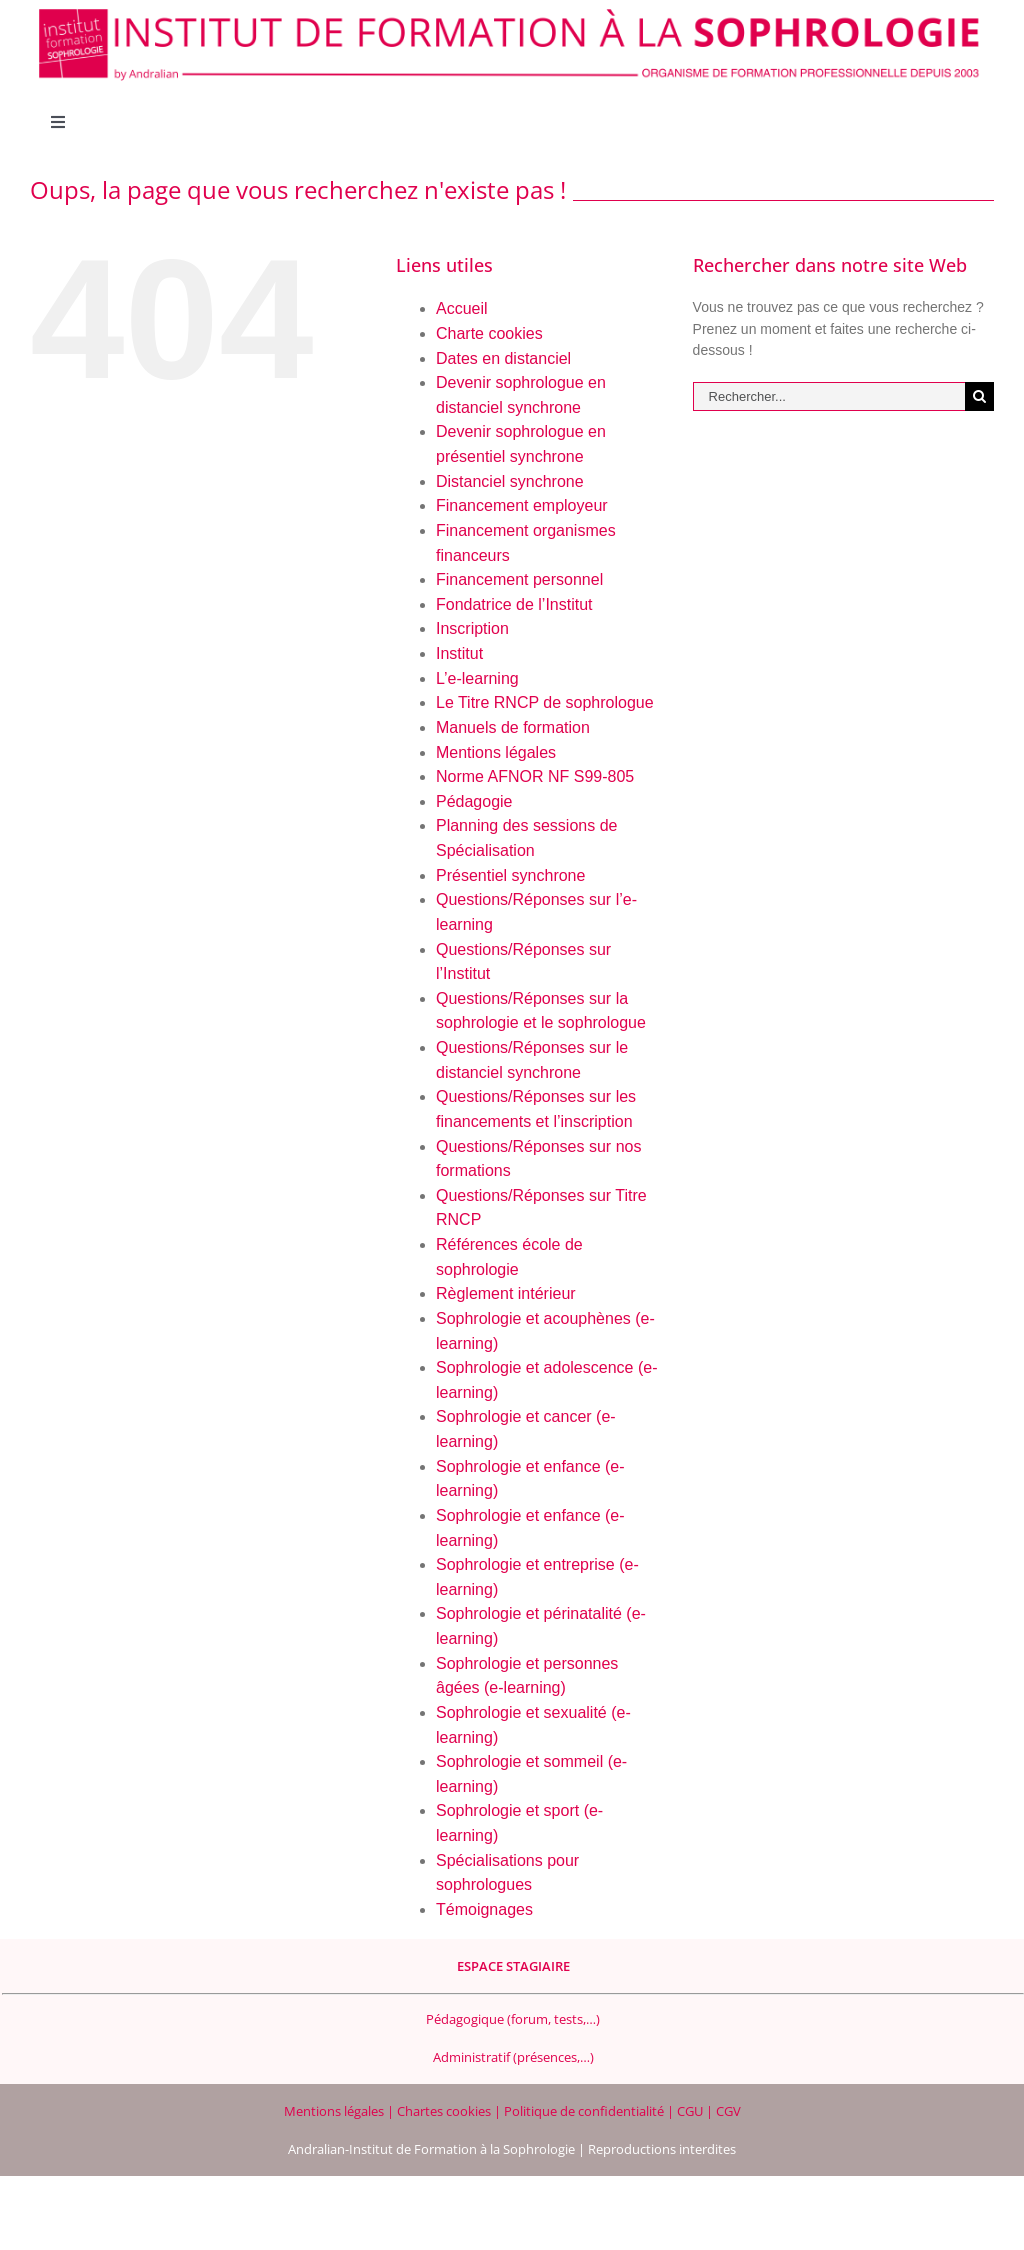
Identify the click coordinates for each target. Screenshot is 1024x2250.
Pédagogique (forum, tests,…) (513, 2019)
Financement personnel (519, 579)
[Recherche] (979, 396)
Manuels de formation (513, 727)
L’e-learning (477, 678)
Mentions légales (496, 752)
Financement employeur (522, 505)
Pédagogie (474, 801)
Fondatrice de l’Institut (514, 604)
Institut (459, 653)
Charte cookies (489, 333)
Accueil (462, 308)
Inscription (472, 628)
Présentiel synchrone (510, 875)
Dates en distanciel (503, 358)
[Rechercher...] (829, 396)
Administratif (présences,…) (513, 2057)
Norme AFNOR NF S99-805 (535, 776)
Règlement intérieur (506, 1293)
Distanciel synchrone (510, 481)
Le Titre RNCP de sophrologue (545, 702)
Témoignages (484, 1909)
